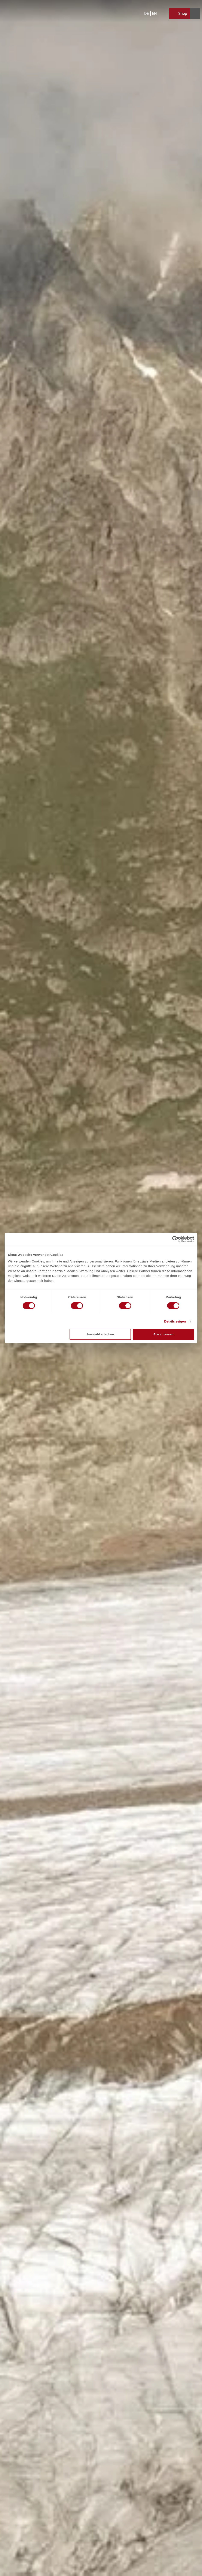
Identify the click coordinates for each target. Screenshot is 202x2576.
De (146, 13)
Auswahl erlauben (100, 1334)
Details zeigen (175, 1321)
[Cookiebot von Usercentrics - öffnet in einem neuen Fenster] (175, 1239)
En (154, 13)
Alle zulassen (163, 1334)
